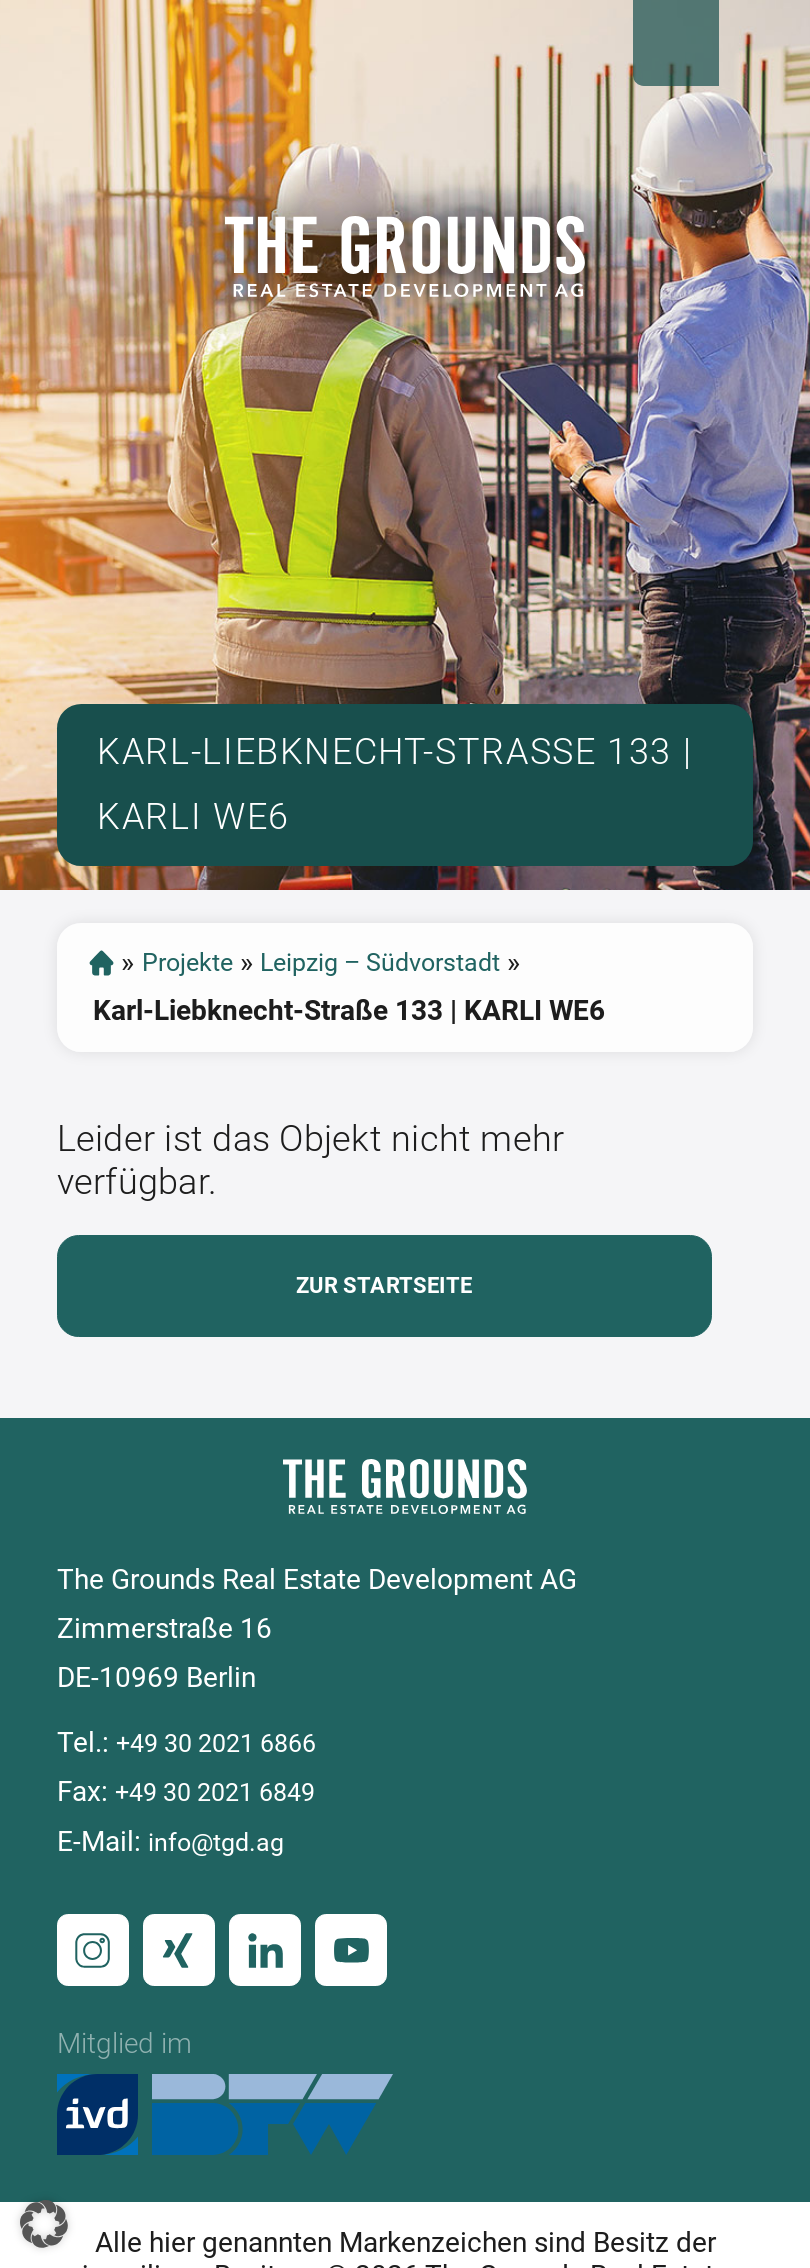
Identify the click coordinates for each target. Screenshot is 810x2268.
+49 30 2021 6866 (230, 1800)
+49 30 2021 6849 (229, 1849)
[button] (44, 2224)
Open (761, 48)
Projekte (198, 1007)
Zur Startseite (384, 1336)
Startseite (103, 1008)
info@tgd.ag (224, 1898)
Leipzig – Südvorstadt (415, 1007)
